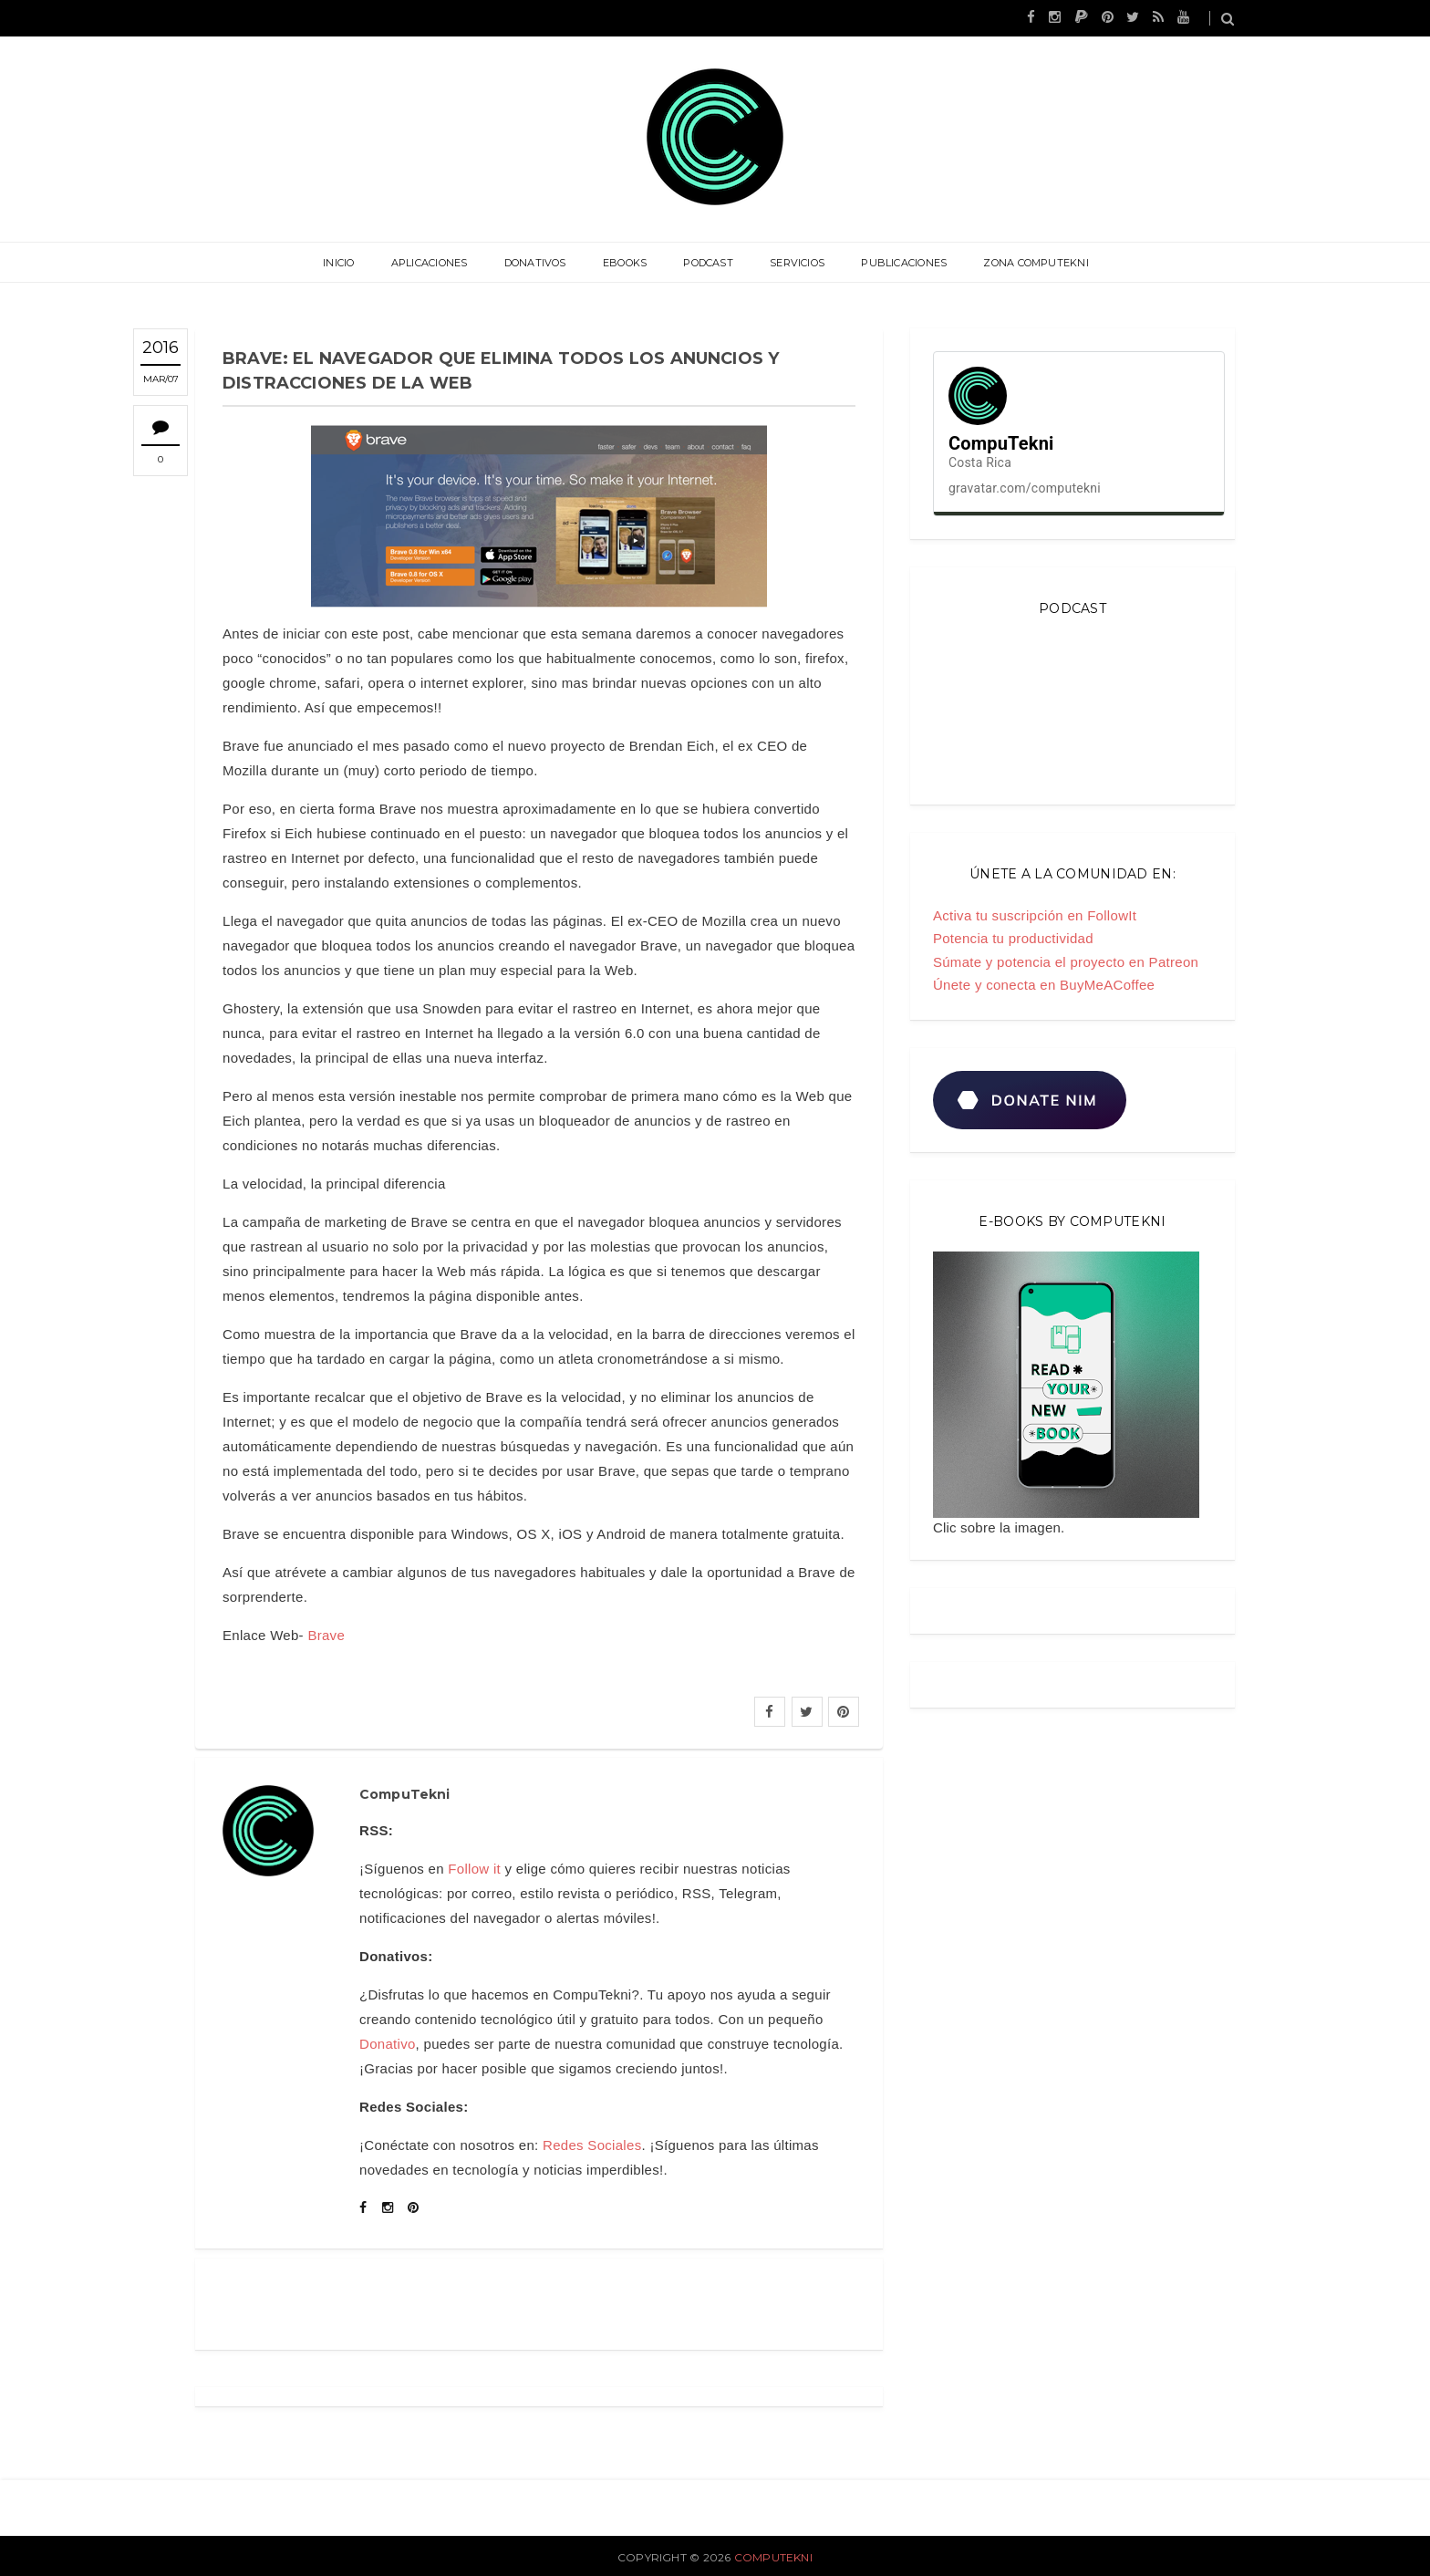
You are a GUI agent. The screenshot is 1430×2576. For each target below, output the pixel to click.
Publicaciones (904, 262)
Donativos (535, 262)
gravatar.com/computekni (1024, 488)
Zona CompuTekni (1035, 262)
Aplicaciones (429, 262)
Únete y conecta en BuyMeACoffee (1044, 984)
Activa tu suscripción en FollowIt (1034, 915)
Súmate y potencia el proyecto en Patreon (1065, 962)
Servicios (797, 262)
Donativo (387, 2043)
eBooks (625, 262)
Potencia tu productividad (1013, 938)
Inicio (338, 262)
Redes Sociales (592, 2145)
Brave (326, 1635)
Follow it (474, 1868)
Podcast (708, 262)
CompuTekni (773, 2557)
